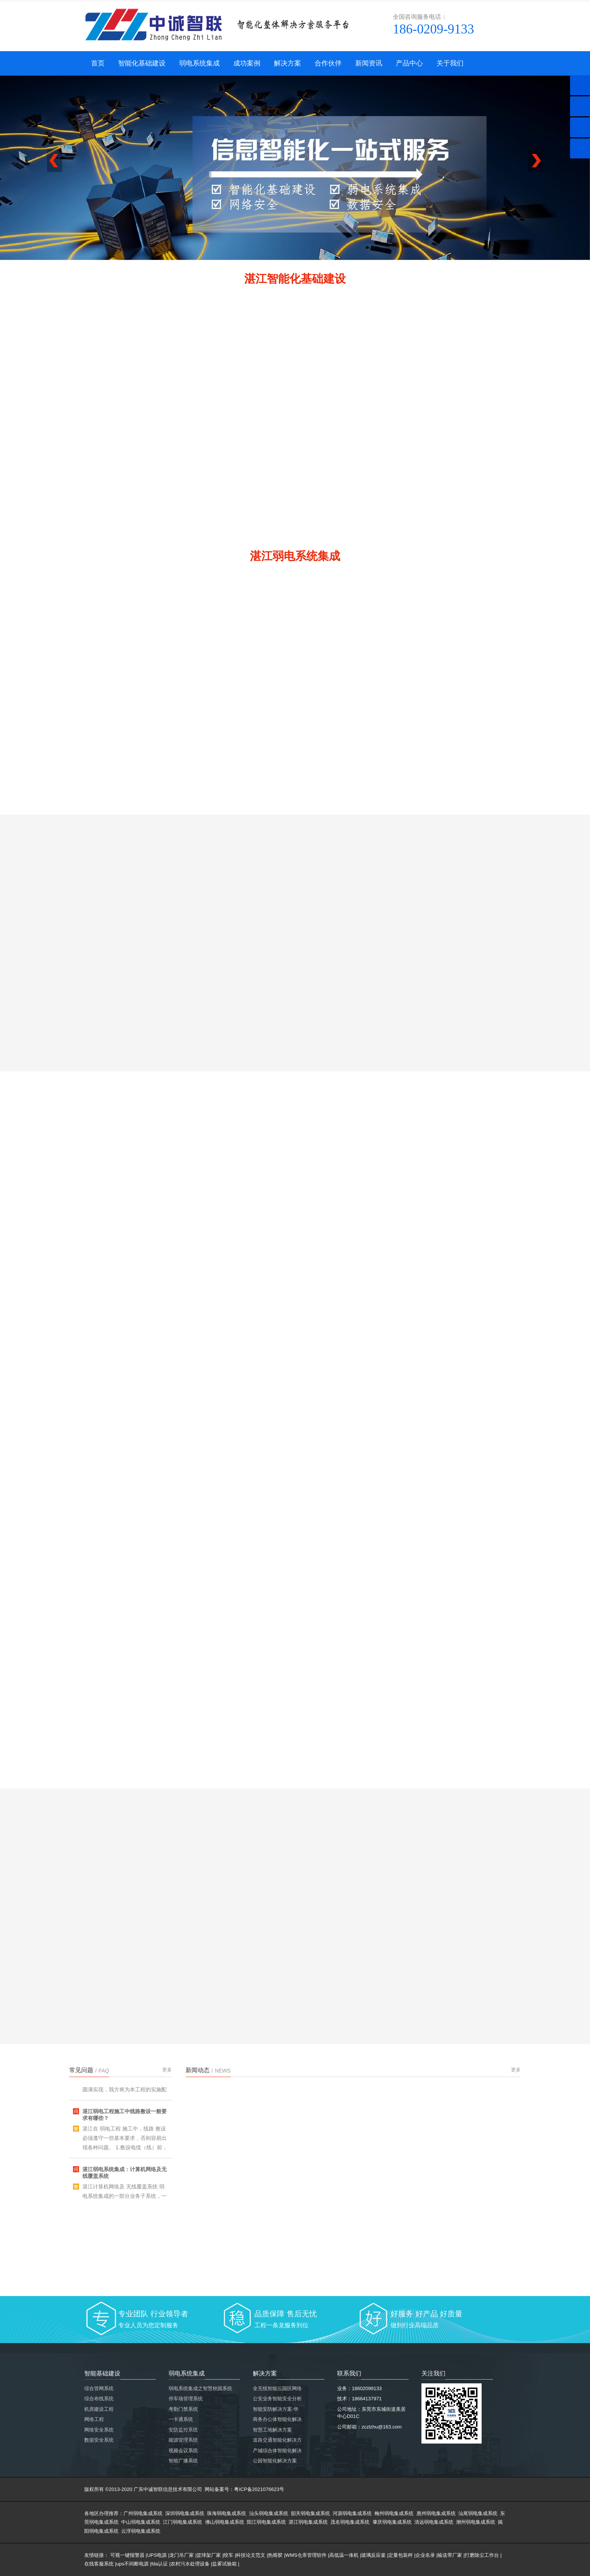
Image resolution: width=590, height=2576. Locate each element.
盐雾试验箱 (224, 2564)
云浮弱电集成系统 (140, 2531)
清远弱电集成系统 (433, 2522)
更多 (167, 2070)
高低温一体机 (344, 2555)
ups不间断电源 (132, 2564)
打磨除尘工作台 (482, 2555)
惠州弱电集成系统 (436, 2513)
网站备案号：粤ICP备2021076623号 (244, 2489)
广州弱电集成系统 (143, 2513)
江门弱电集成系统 (182, 2522)
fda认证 (159, 2564)
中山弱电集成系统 (140, 2522)
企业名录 (425, 2555)
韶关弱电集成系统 (310, 2513)
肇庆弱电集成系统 (392, 2522)
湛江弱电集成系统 (308, 2522)
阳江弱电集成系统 (266, 2522)
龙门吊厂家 (181, 2555)
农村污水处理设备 (190, 2564)
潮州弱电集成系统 (475, 2522)
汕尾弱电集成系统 (477, 2513)
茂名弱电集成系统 (350, 2522)
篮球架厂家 (208, 2555)
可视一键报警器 (127, 2555)
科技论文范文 (250, 2555)
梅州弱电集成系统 (394, 2513)
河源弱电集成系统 (352, 2513)
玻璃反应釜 (373, 2555)
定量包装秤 (400, 2555)
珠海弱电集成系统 (226, 2513)
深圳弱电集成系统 (184, 2513)
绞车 (228, 2555)
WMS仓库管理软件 (306, 2555)
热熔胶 (275, 2555)
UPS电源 (157, 2555)
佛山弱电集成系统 (224, 2522)
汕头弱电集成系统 (268, 2513)
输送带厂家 (450, 2555)
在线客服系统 (99, 2564)
